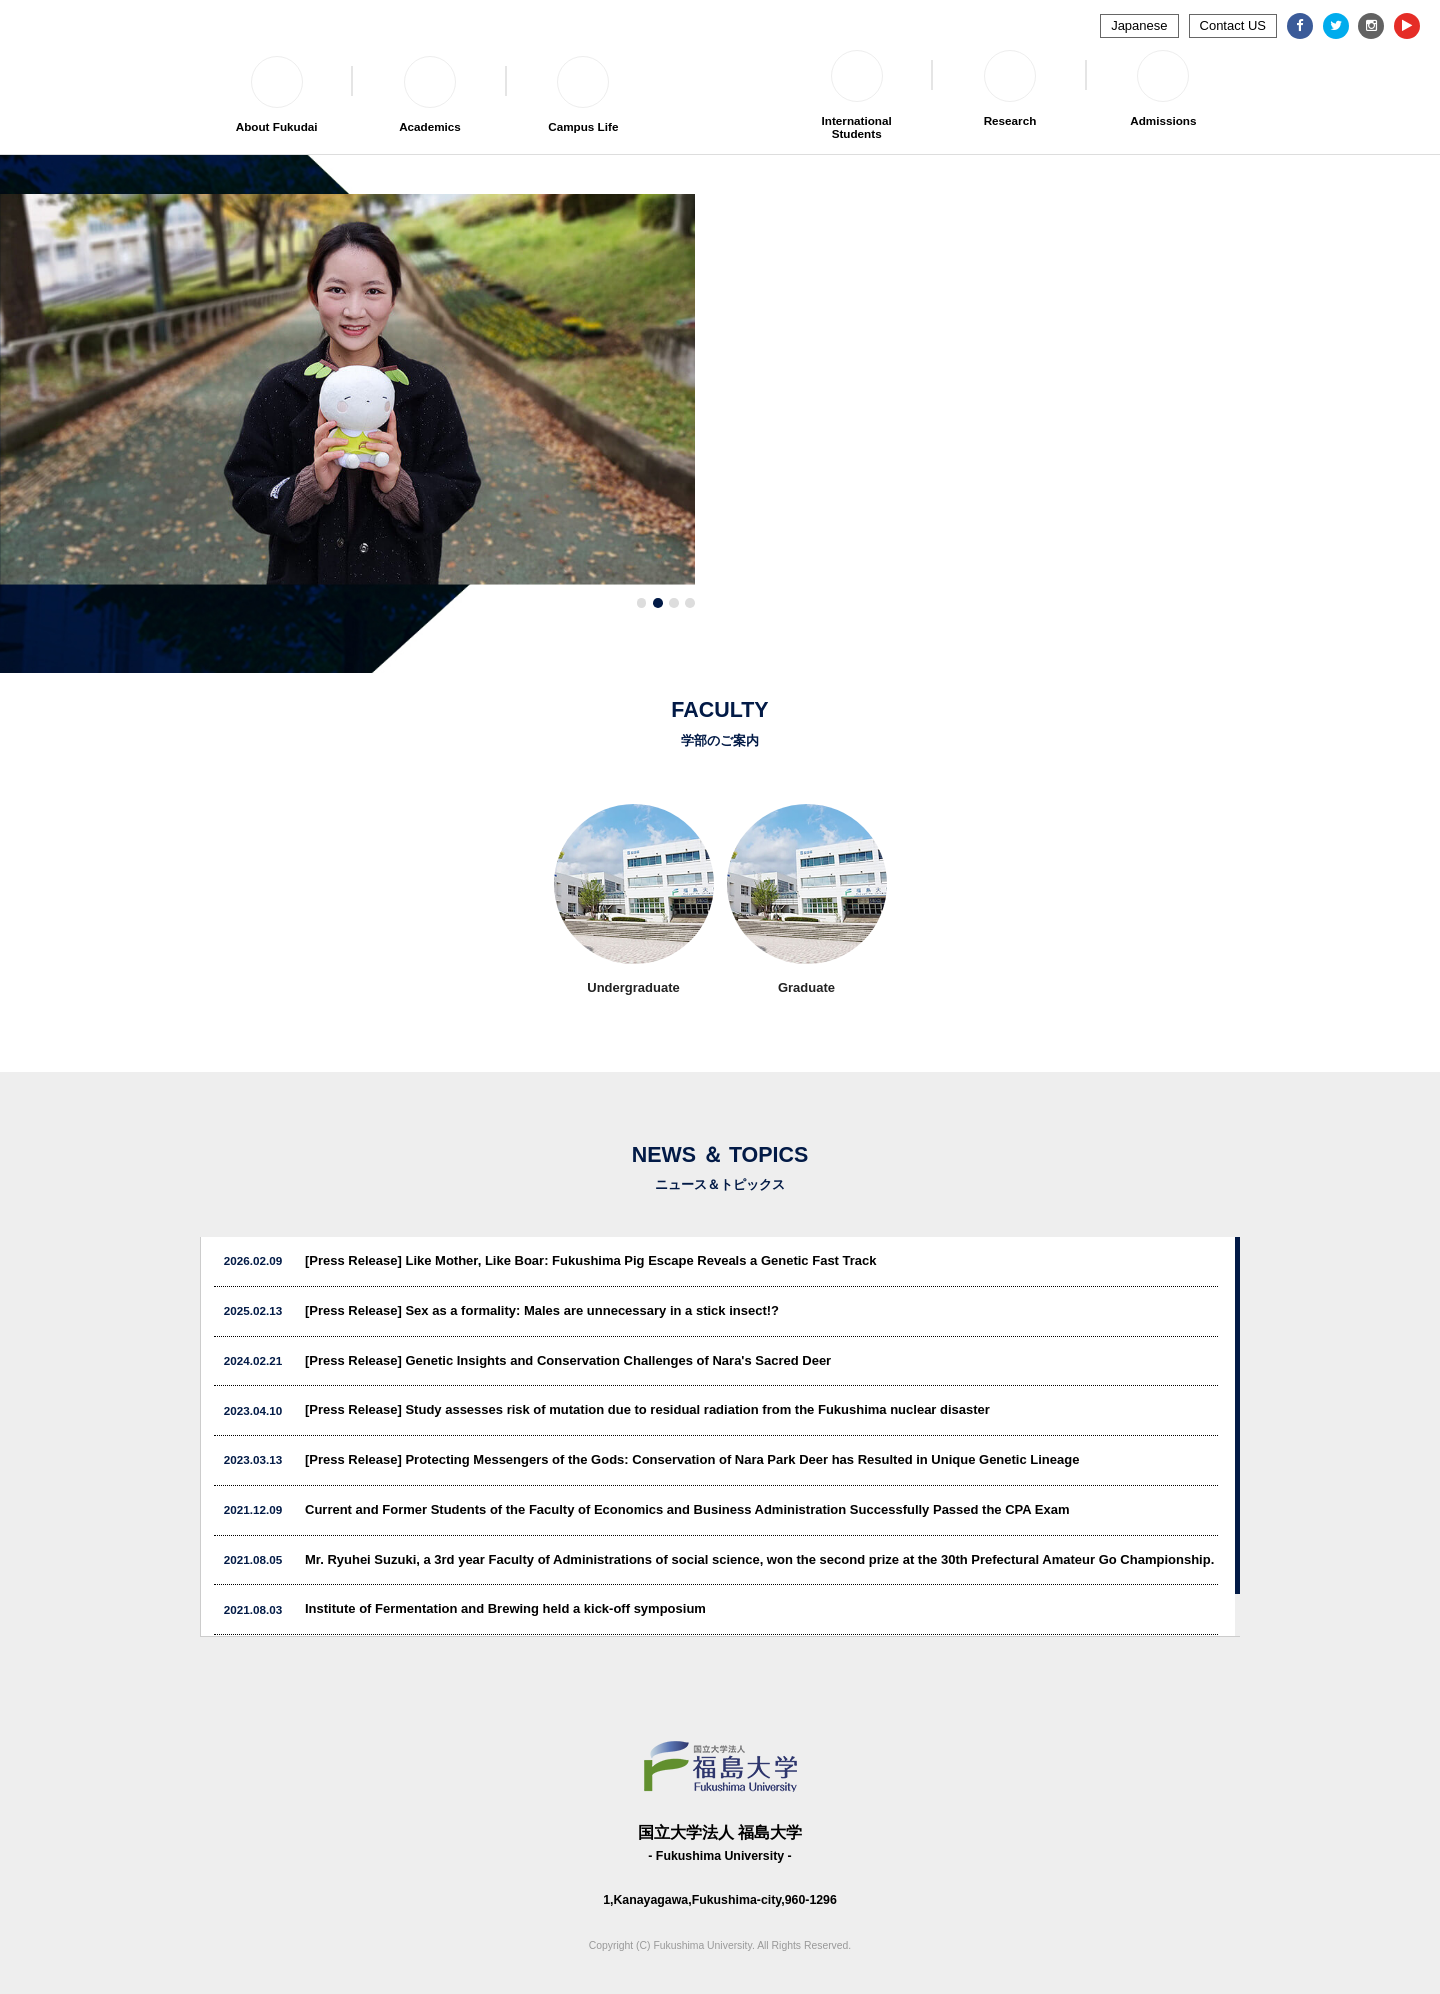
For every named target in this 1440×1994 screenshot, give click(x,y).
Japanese (1139, 25)
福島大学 (720, 80)
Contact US (1233, 25)
